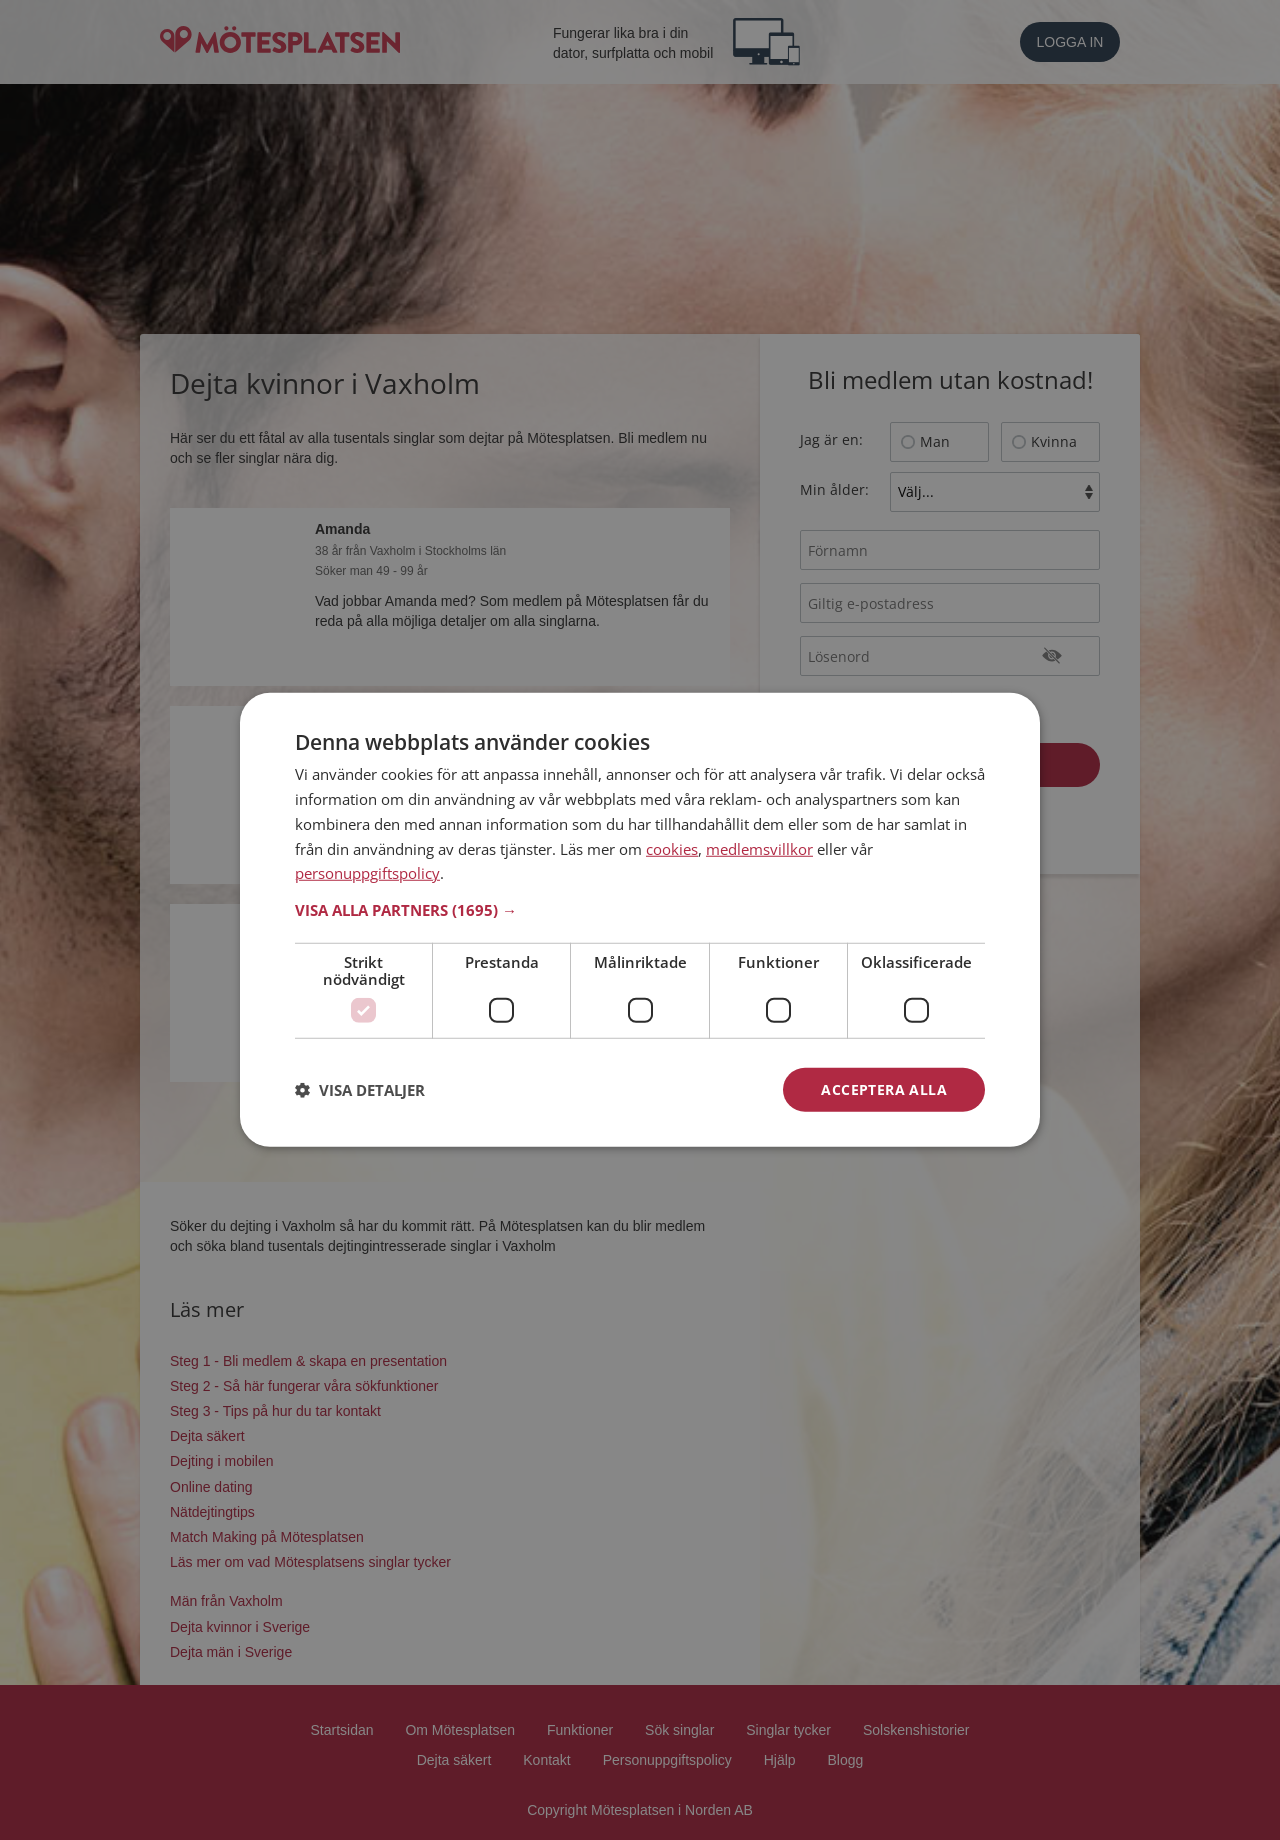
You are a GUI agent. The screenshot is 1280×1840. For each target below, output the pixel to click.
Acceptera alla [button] (884, 1089)
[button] (640, 910)
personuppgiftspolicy (367, 873)
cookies (672, 848)
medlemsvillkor (759, 848)
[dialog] (640, 920)
